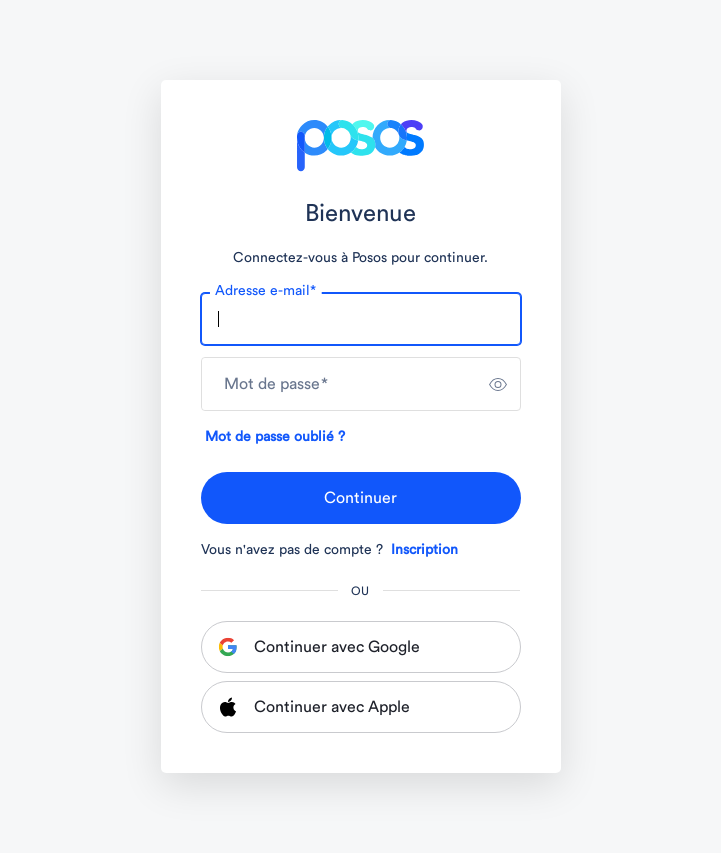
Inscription (424, 550)
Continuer (360, 498)
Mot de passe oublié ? (275, 437)
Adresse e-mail (265, 291)
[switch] (498, 384)
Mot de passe (276, 384)
